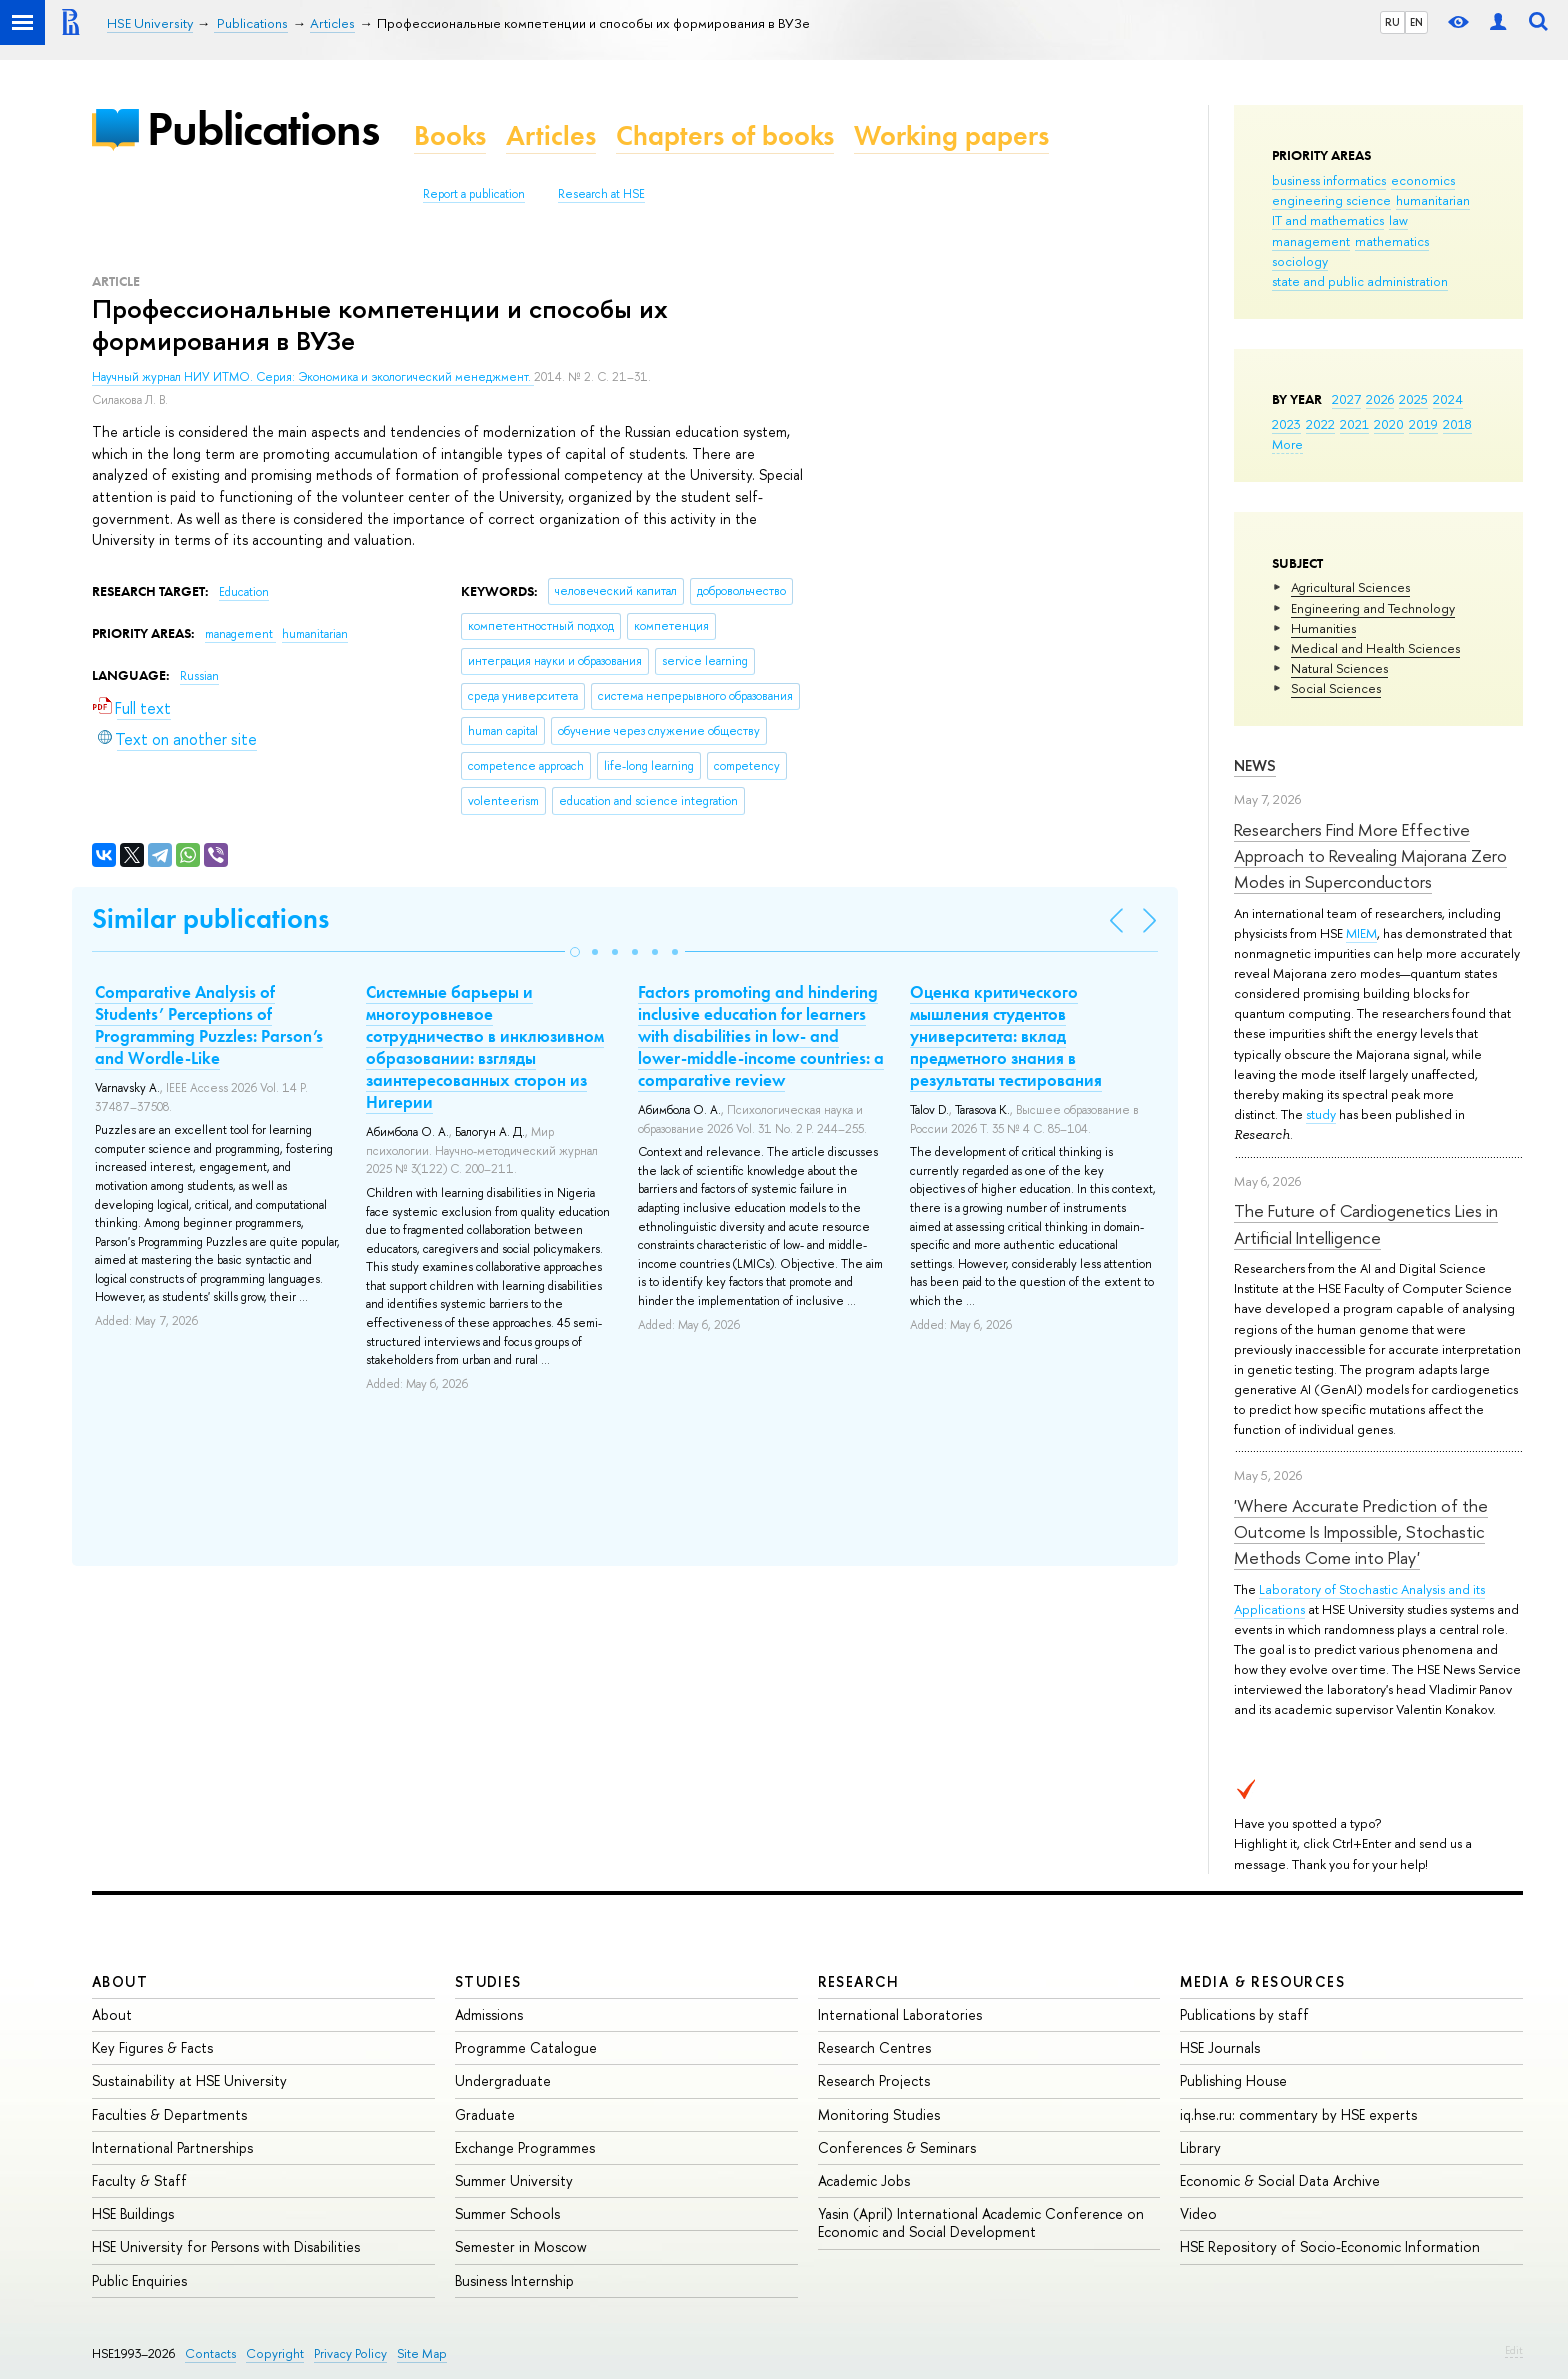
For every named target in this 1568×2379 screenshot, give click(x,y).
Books (450, 135)
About (120, 1981)
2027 (1346, 399)
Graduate (485, 2114)
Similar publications (210, 918)
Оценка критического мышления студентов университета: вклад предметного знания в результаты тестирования (1006, 1036)
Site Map (422, 2353)
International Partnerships (172, 2147)
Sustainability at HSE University (189, 2080)
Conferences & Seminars (897, 2147)
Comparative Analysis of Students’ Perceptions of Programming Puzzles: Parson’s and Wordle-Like (209, 1025)
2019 (1423, 424)
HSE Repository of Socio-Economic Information (1330, 2246)
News (1255, 765)
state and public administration (1360, 281)
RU (1392, 22)
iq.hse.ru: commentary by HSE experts (1298, 2114)
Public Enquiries (139, 2280)
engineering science (1331, 200)
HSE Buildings (133, 2213)
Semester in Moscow (521, 2246)
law (1398, 220)
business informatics (1329, 180)
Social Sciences (1336, 688)
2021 (1354, 424)
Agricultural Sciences (1350, 587)
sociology (1300, 261)
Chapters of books (725, 135)
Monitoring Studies (879, 2114)
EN (1416, 22)
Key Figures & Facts (152, 2047)
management (1311, 241)
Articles (551, 135)
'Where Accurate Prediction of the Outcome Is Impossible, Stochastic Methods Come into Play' (1361, 1532)
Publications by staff (1244, 2014)
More (1287, 444)
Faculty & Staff (139, 2180)
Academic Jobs (864, 2180)
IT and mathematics (1328, 220)
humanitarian (1433, 200)
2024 (1448, 399)
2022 (1320, 424)
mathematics (1392, 241)
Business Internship (514, 2280)
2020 (1389, 424)
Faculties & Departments (169, 2114)
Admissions (489, 2014)
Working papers (951, 135)
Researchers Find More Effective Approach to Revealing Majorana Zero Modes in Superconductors (1370, 856)
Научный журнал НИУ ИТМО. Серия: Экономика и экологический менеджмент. (313, 377)
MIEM (1361, 933)
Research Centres (874, 2047)
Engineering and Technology (1373, 608)
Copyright (275, 2353)
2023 (1286, 424)
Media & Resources (1262, 1981)
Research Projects (874, 2080)
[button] (575, 952)
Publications (263, 128)
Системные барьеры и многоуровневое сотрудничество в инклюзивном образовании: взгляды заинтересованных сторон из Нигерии (485, 1047)
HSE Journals (1220, 2047)
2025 (1413, 399)
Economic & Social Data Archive (1280, 2180)
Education (244, 592)
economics (1423, 180)
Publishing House (1233, 2080)
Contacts (210, 2353)
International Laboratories (900, 2014)
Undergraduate (503, 2080)
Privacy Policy (350, 2353)
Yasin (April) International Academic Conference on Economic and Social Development (981, 2222)
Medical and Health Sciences (1375, 648)
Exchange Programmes (525, 2147)
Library (1200, 2147)
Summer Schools (507, 2213)
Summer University (514, 2180)
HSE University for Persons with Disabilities (226, 2246)
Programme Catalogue (526, 2047)
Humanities (1323, 628)
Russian (199, 676)
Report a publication (474, 194)
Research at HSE (601, 194)
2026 (1380, 399)
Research (859, 1981)
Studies (488, 1981)
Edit (1514, 2350)
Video (1198, 2213)
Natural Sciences (1339, 668)
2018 (1457, 424)
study (1321, 1114)
